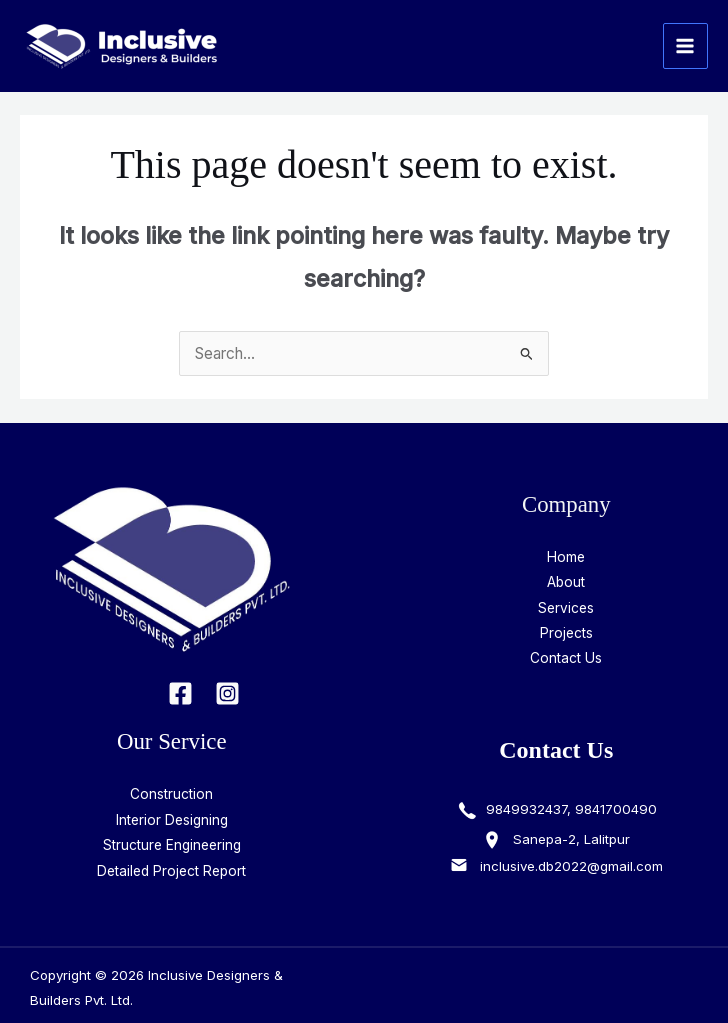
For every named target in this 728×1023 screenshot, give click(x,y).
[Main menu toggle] (685, 45)
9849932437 (524, 809)
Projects (566, 633)
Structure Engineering (172, 845)
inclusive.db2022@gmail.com (571, 866)
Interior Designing (172, 820)
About (566, 582)
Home (566, 557)
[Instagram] (227, 693)
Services (566, 608)
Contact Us (566, 658)
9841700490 (616, 809)
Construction (171, 794)
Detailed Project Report (171, 871)
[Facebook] (180, 693)
